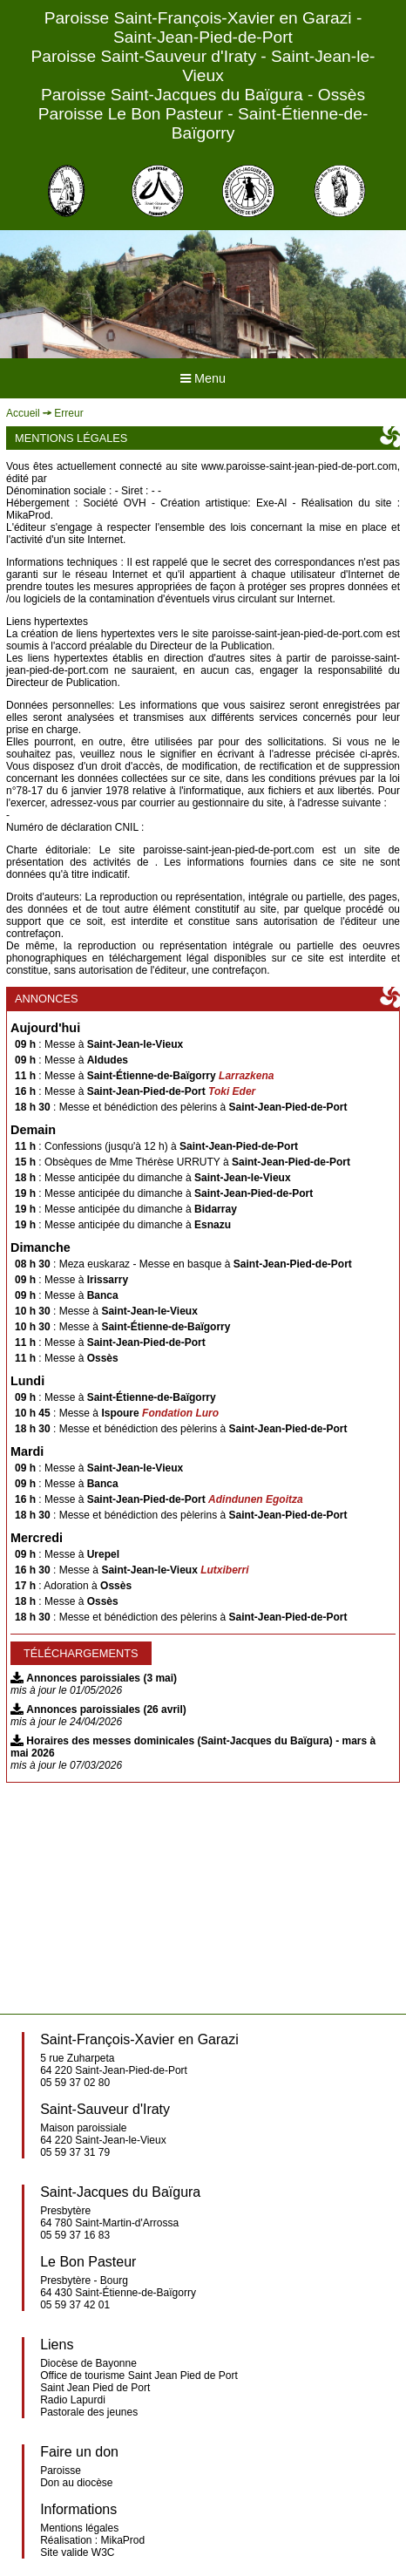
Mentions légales (79, 2528)
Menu (203, 378)
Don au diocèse (76, 2483)
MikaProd (123, 2540)
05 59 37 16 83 (75, 2235)
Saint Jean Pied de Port (95, 2388)
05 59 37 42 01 (75, 2305)
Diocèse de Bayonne (88, 2363)
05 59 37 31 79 (75, 2152)
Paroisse (60, 2470)
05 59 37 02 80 (75, 2082)
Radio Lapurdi (72, 2400)
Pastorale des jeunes (89, 2412)
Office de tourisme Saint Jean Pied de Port (139, 2375)
